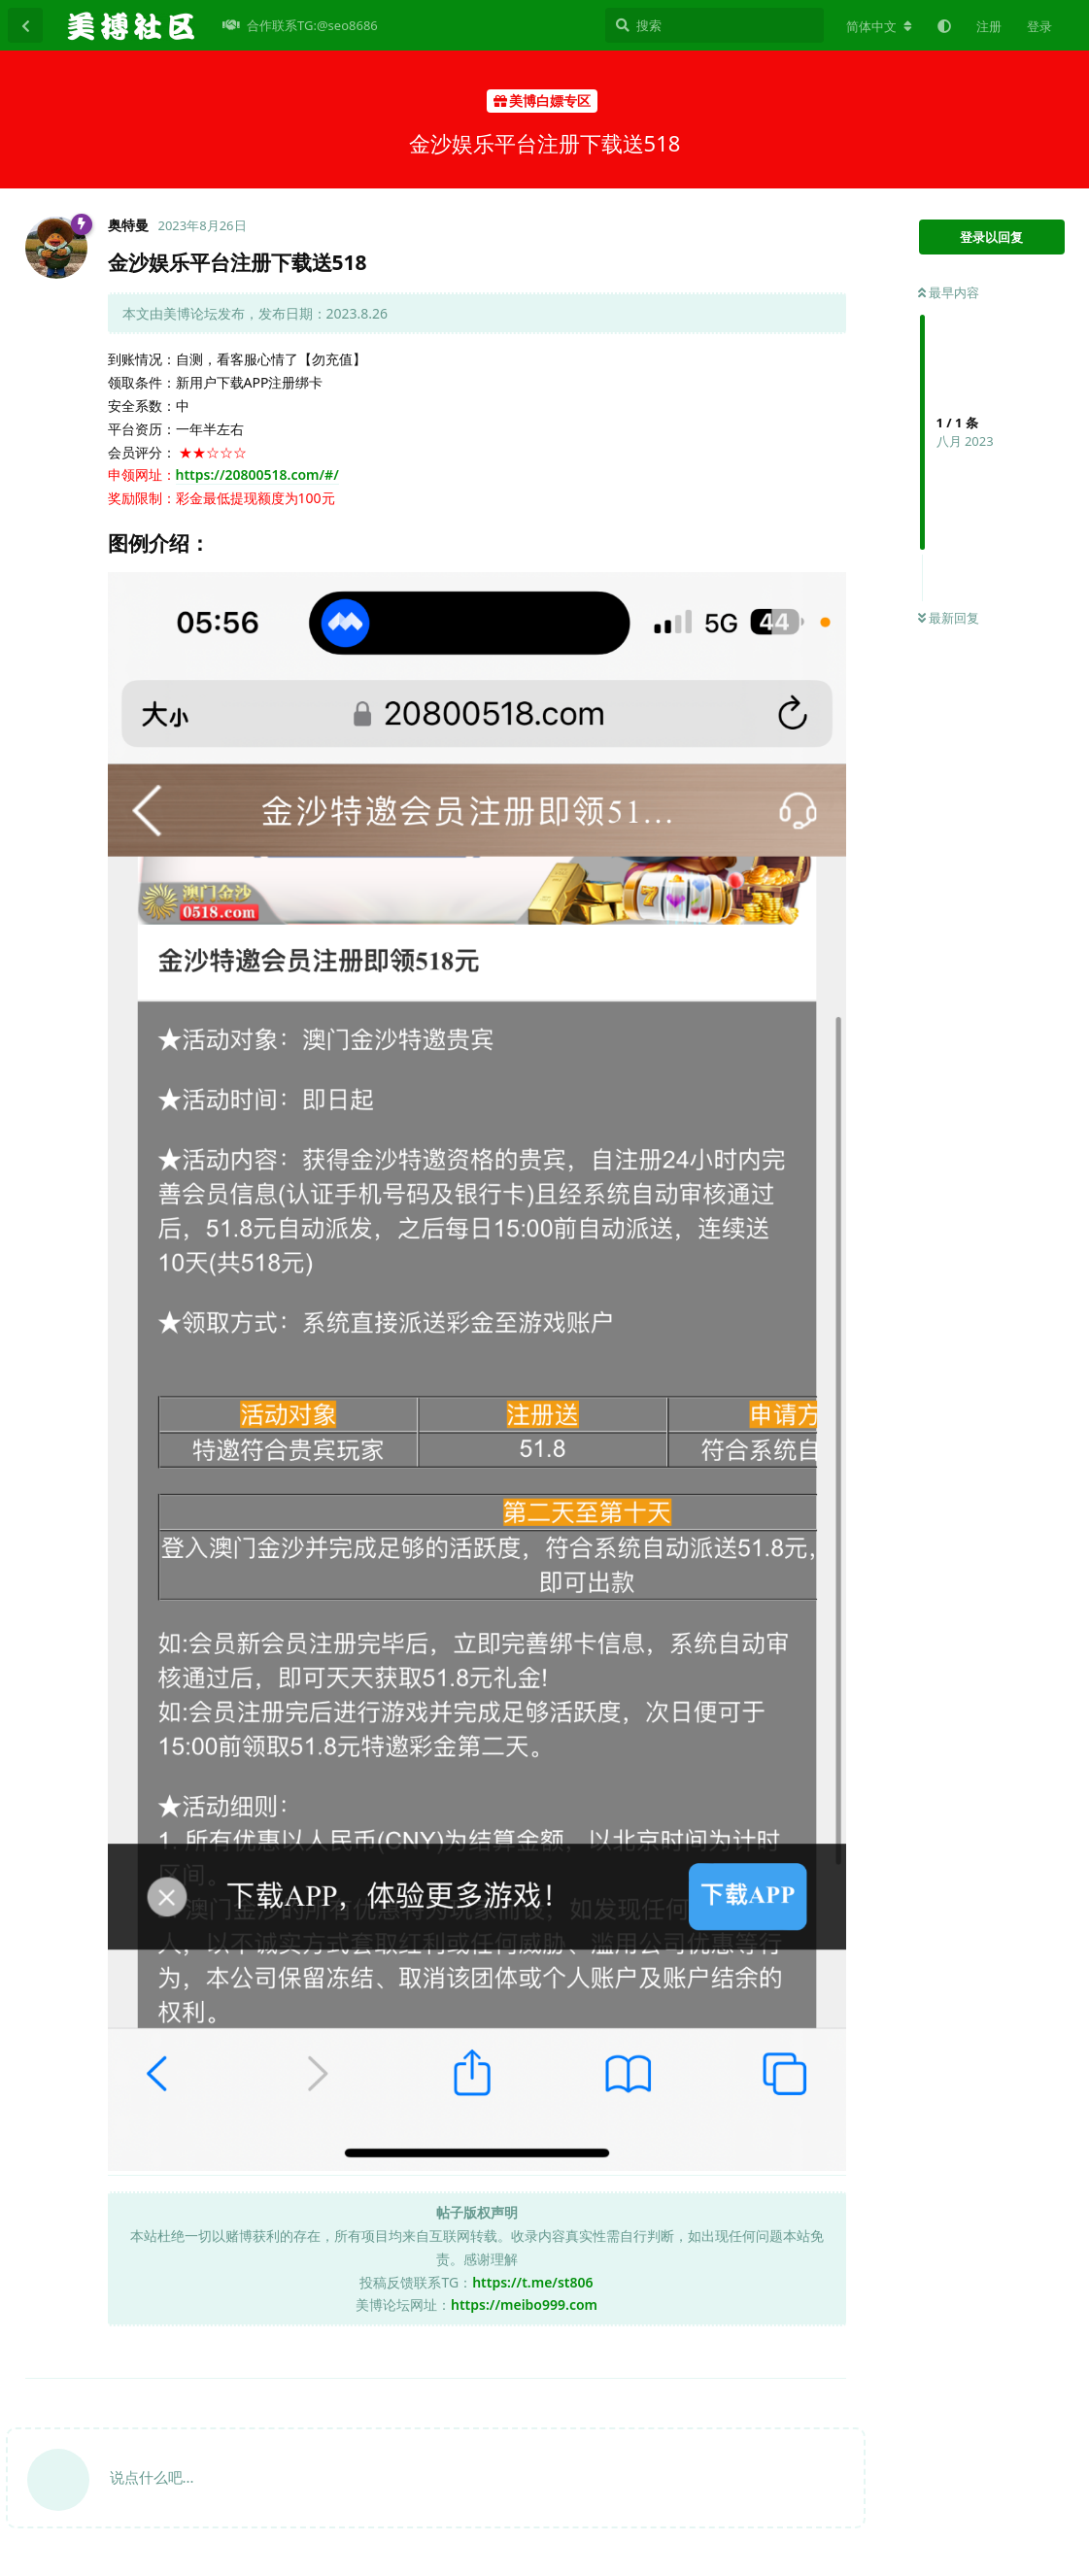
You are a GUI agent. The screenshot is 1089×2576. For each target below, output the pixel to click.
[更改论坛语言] (879, 26)
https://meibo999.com (524, 2304)
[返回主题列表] (25, 25)
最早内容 (948, 292)
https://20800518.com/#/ (257, 474)
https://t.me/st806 (532, 2282)
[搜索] (714, 25)
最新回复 (948, 618)
